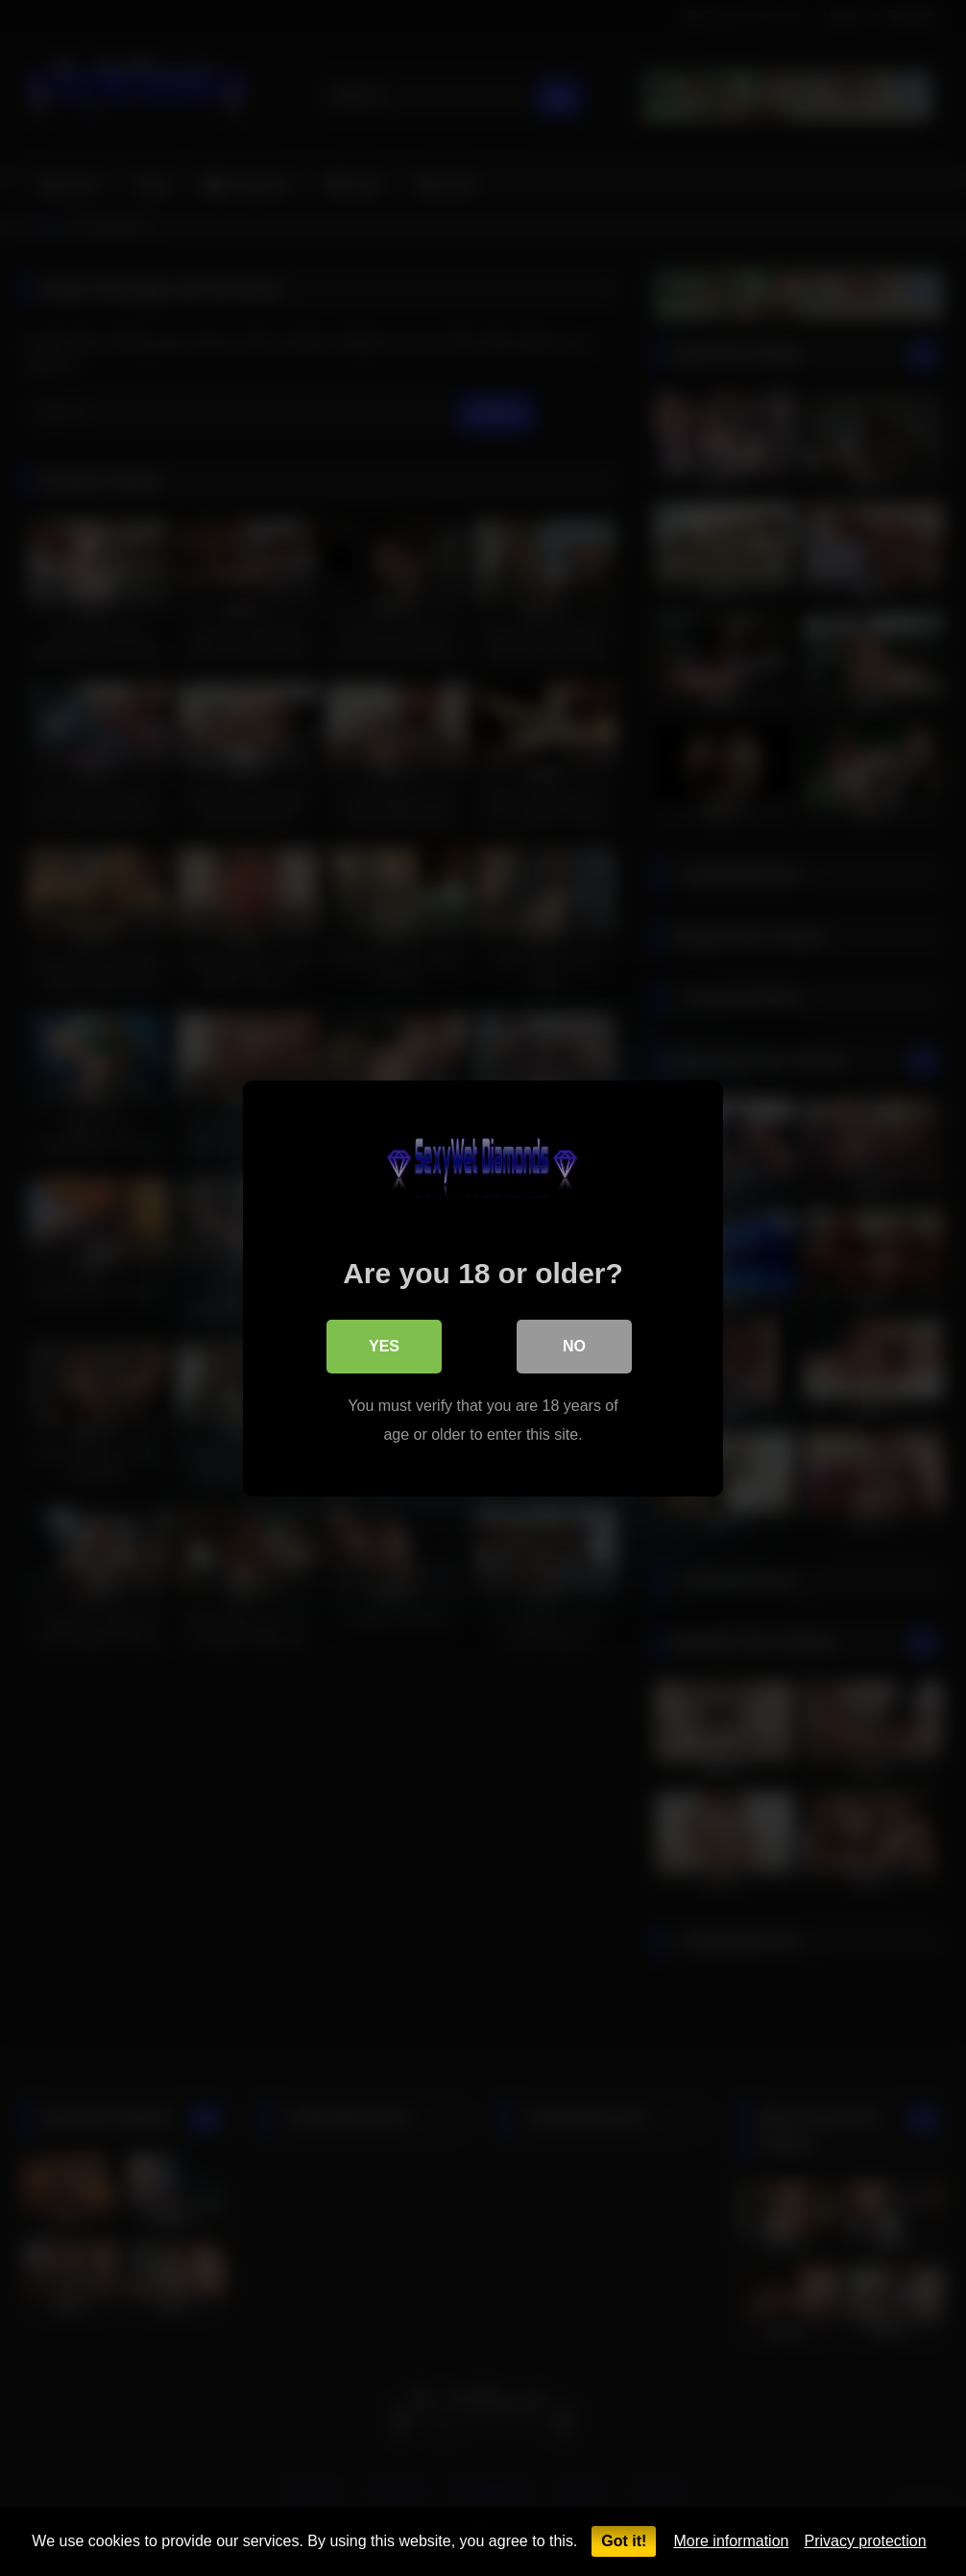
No (574, 1345)
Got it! (623, 2541)
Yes (384, 1345)
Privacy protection (865, 2541)
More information (730, 2541)
